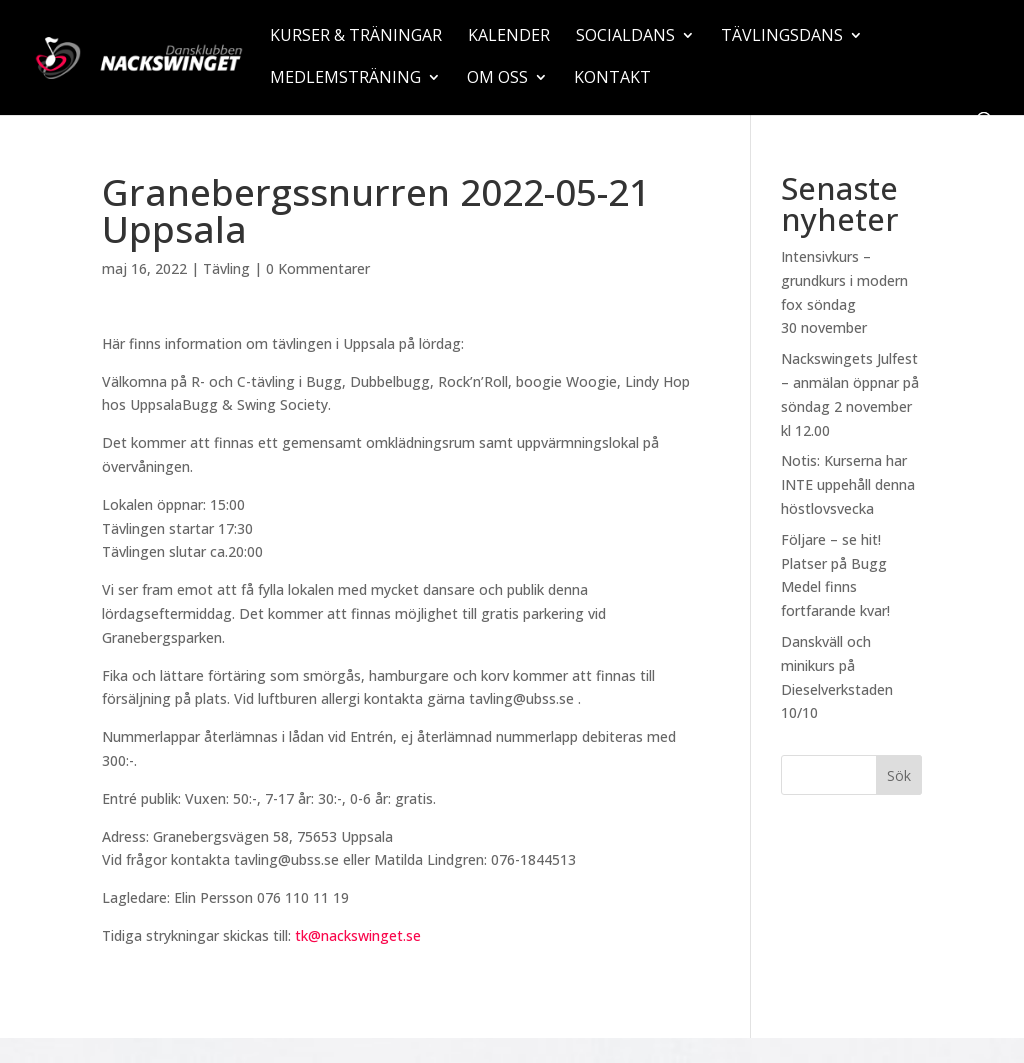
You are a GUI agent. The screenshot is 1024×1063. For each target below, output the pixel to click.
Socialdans (625, 37)
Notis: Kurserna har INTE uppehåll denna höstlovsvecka (848, 484)
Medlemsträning (345, 79)
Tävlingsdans (782, 37)
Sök (899, 775)
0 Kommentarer (318, 268)
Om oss (497, 79)
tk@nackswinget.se (358, 935)
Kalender (509, 37)
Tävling (226, 268)
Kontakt (612, 79)
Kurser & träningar (356, 37)
